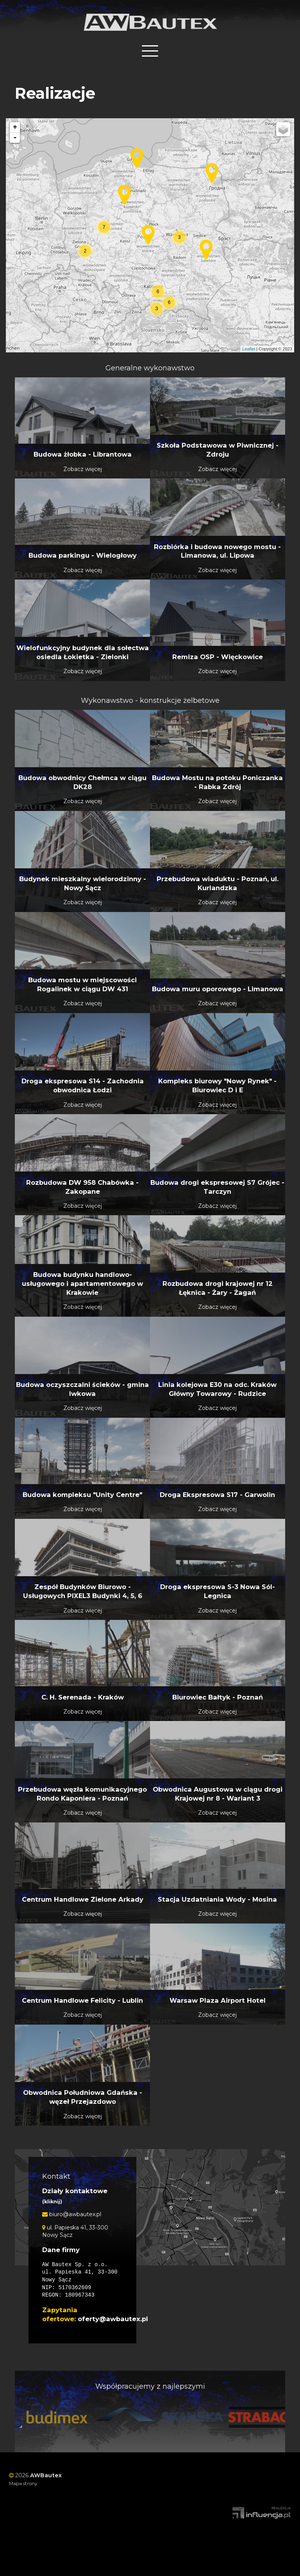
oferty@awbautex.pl (113, 2314)
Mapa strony (23, 2479)
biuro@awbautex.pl (71, 2209)
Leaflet (248, 344)
